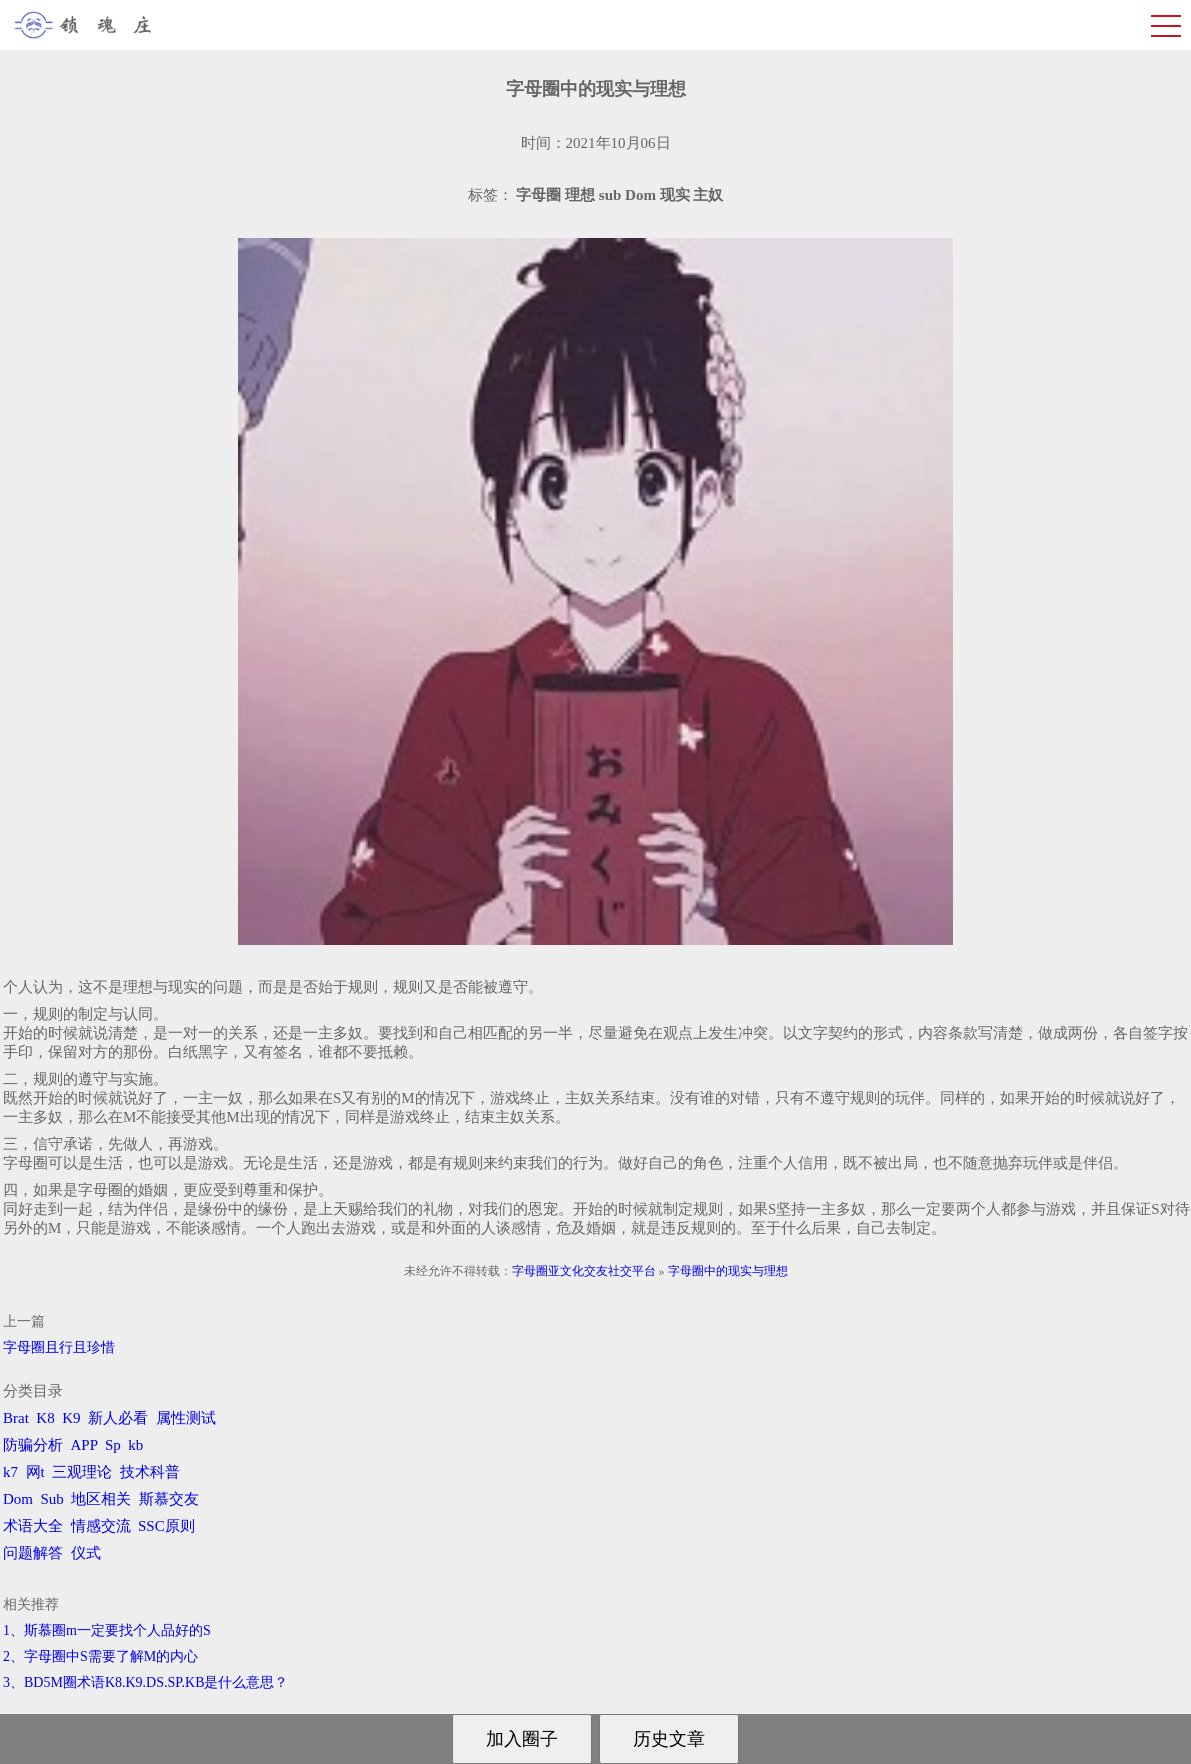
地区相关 (101, 1499)
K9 (71, 1418)
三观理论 (82, 1472)
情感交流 (101, 1526)
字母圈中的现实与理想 (728, 1271)
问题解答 (33, 1553)
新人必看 (118, 1418)
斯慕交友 (169, 1499)
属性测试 (186, 1418)
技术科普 (150, 1472)
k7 (10, 1472)
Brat (16, 1418)
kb (135, 1445)
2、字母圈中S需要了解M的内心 (100, 1656)
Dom (18, 1499)
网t (35, 1472)
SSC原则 (166, 1526)
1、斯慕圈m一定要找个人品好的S (107, 1630)
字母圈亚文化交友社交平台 (584, 1271)
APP (84, 1445)
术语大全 (33, 1526)
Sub (52, 1499)
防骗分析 (33, 1445)
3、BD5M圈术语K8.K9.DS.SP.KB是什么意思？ (145, 1682)
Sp (113, 1445)
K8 (45, 1418)
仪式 (86, 1553)
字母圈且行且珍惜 (59, 1347)
